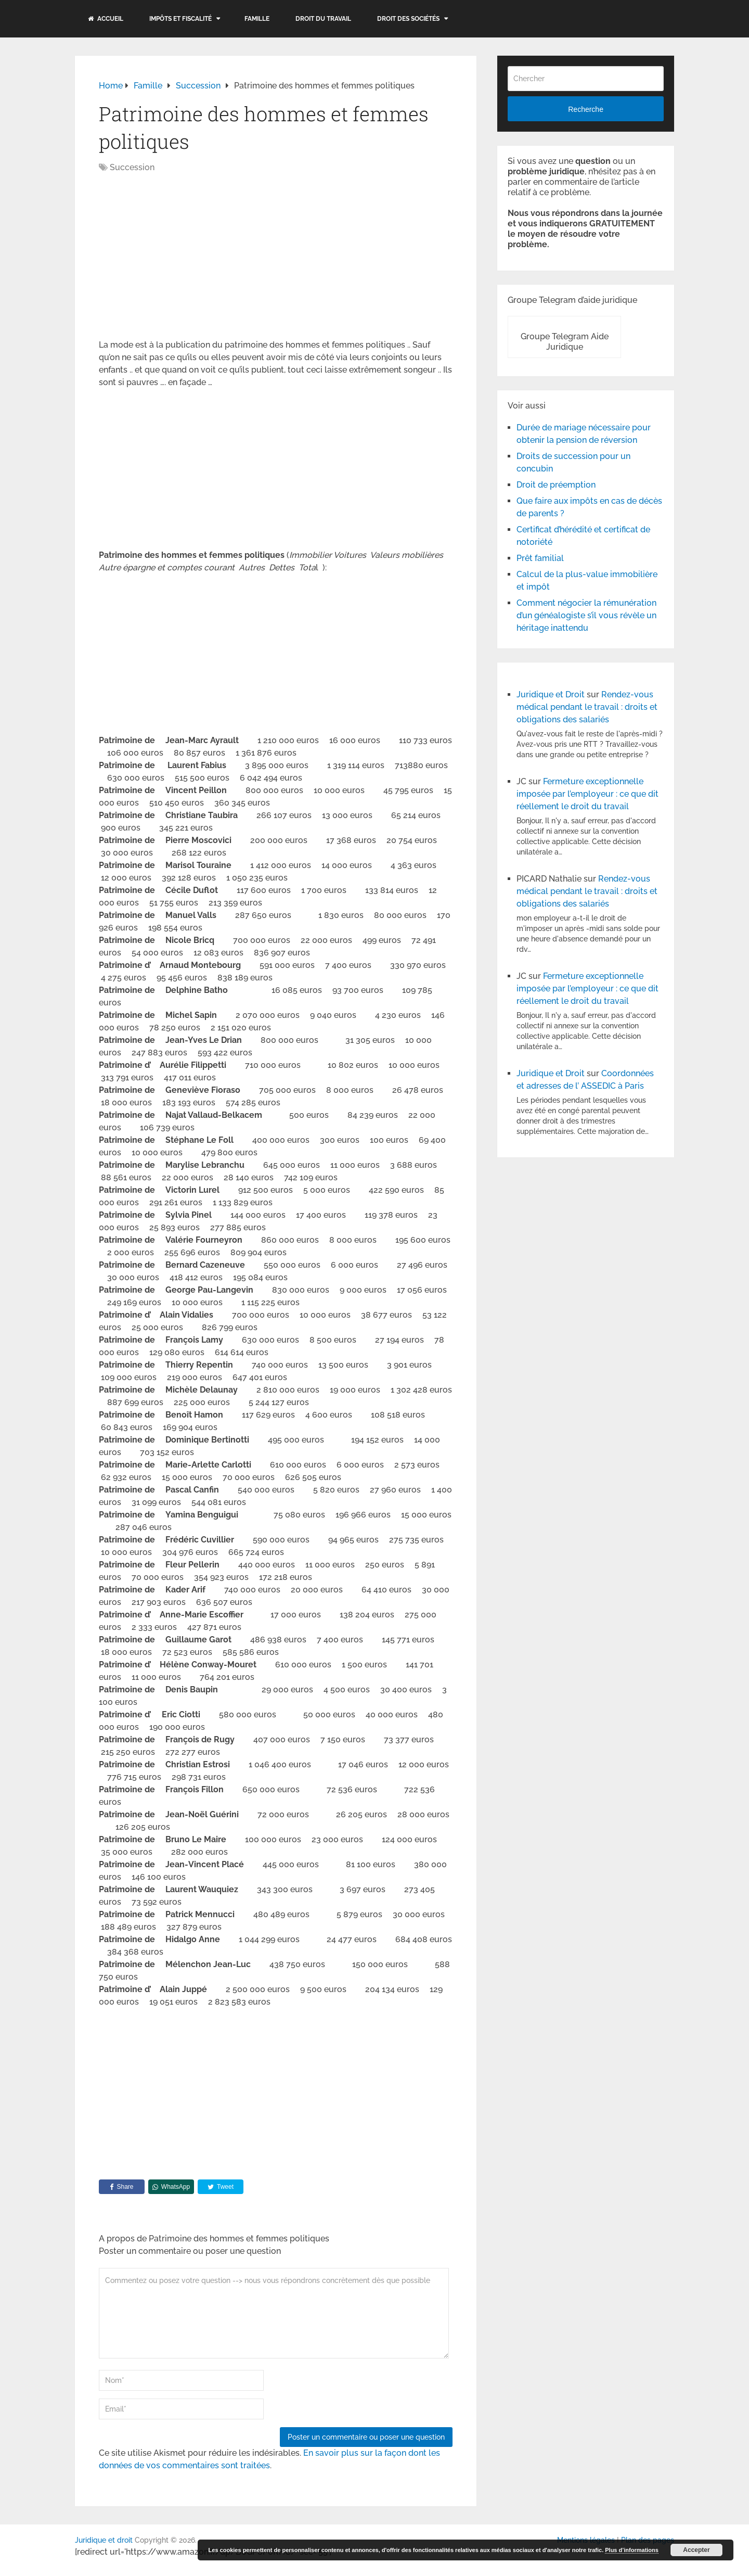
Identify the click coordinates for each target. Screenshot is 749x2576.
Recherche (585, 109)
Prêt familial (540, 558)
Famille (256, 18)
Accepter (696, 2550)
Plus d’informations (631, 2550)
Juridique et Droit (550, 694)
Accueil (105, 18)
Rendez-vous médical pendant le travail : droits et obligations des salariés (586, 707)
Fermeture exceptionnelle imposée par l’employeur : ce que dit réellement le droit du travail (587, 793)
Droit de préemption (556, 485)
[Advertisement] (186, 257)
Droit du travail (323, 18)
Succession (132, 167)
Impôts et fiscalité (180, 18)
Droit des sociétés (408, 18)
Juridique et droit (104, 2540)
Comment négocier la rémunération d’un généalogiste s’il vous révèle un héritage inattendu (586, 615)
